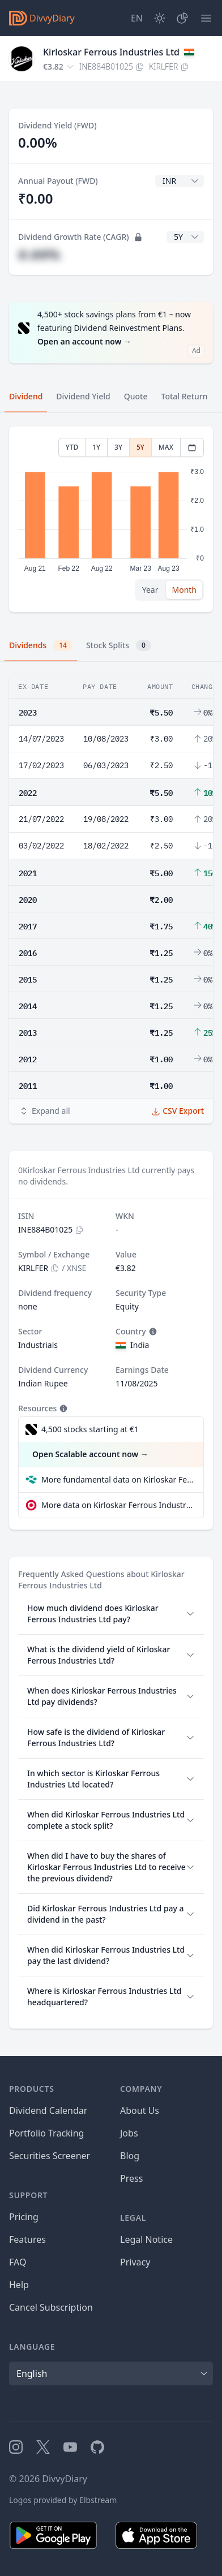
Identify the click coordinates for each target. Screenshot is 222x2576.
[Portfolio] (182, 18)
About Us (139, 2110)
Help (19, 2284)
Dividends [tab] (40, 645)
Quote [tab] (136, 396)
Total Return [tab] (184, 396)
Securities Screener (49, 2155)
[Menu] (206, 18)
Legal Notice (146, 2239)
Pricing (24, 2217)
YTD (72, 447)
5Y (140, 447)
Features (27, 2239)
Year (150, 589)
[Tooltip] (151, 1331)
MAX (166, 447)
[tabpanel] (111, 520)
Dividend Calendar (48, 2110)
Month (184, 589)
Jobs (129, 2133)
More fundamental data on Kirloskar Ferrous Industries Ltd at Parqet (117, 1479)
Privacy (135, 2262)
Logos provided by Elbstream (63, 2500)
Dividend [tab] (25, 396)
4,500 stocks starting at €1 (90, 1429)
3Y (118, 447)
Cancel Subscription (51, 2307)
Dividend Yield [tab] (83, 396)
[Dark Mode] (160, 18)
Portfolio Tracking (46, 2133)
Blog (129, 2155)
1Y (96, 447)
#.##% (39, 254)
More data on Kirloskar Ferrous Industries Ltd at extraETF (117, 1505)
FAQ (17, 2262)
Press (131, 2178)
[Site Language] (136, 18)
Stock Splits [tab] (118, 645)
